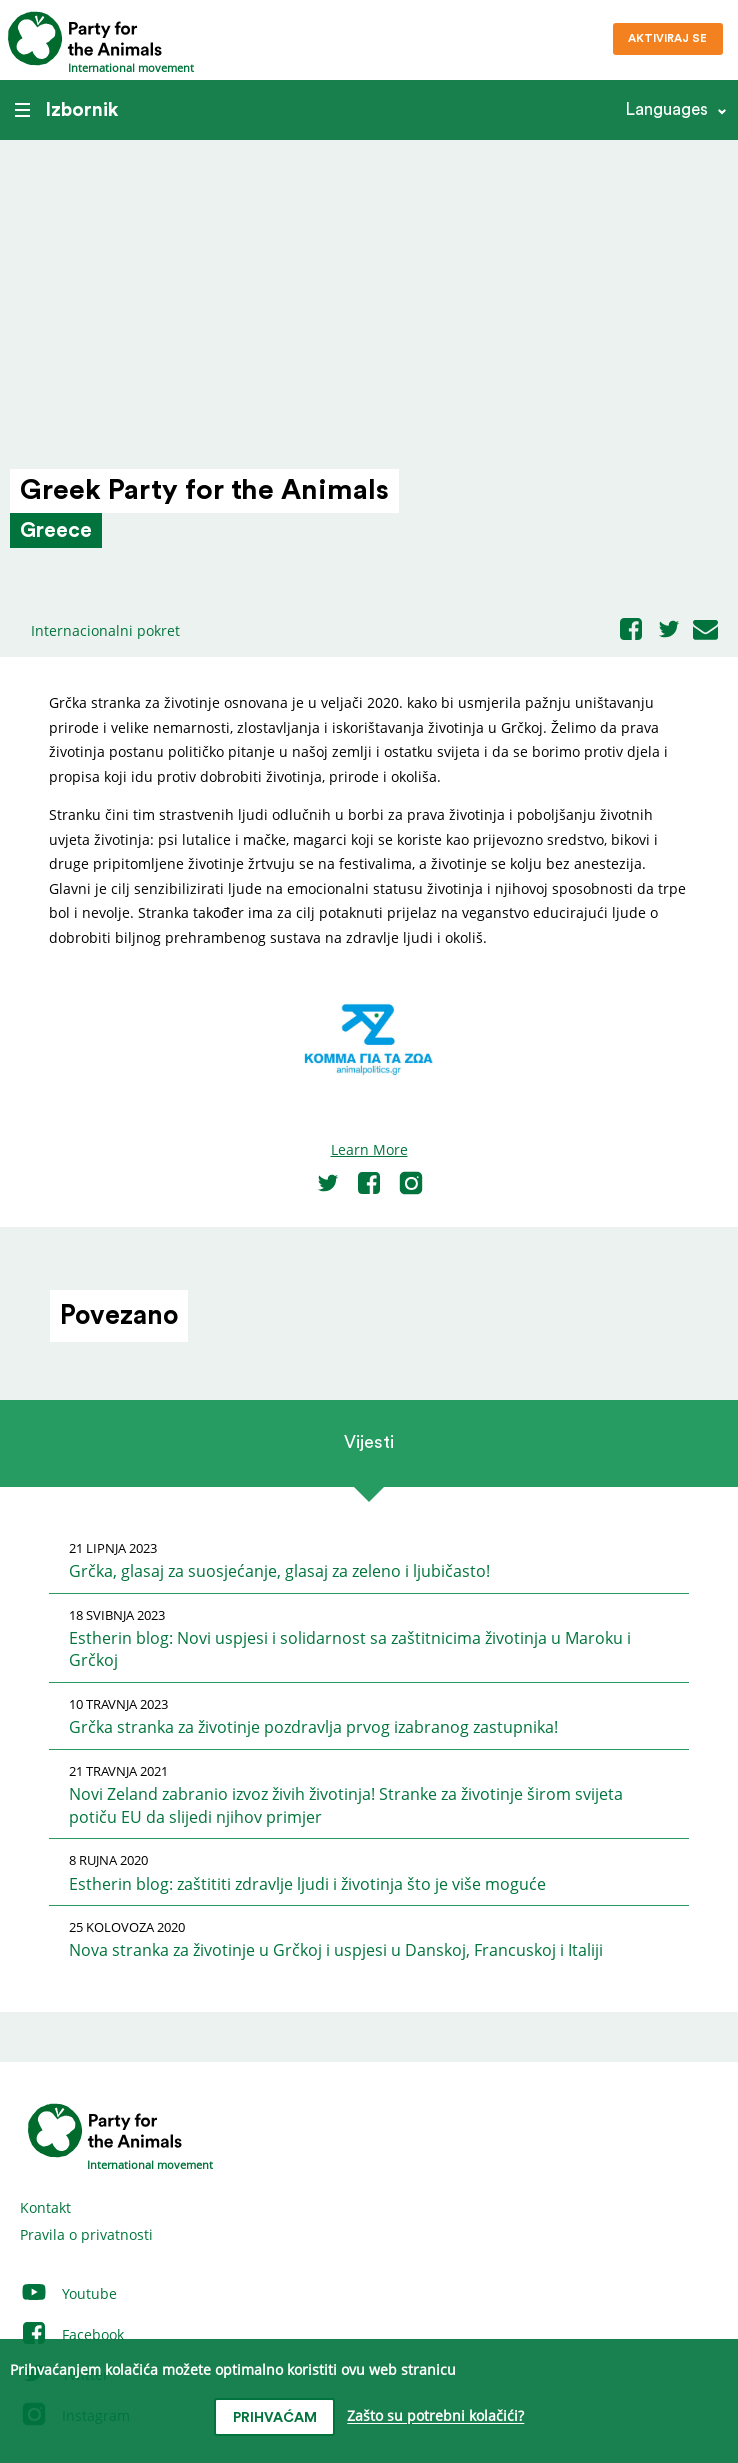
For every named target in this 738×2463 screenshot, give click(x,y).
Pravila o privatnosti (86, 2234)
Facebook (72, 2334)
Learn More (369, 1149)
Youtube (68, 2293)
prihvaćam (275, 2418)
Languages (666, 109)
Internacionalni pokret (105, 630)
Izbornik (66, 110)
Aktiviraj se (667, 38)
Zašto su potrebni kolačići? (435, 2416)
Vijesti (369, 1442)
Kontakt (45, 2207)
